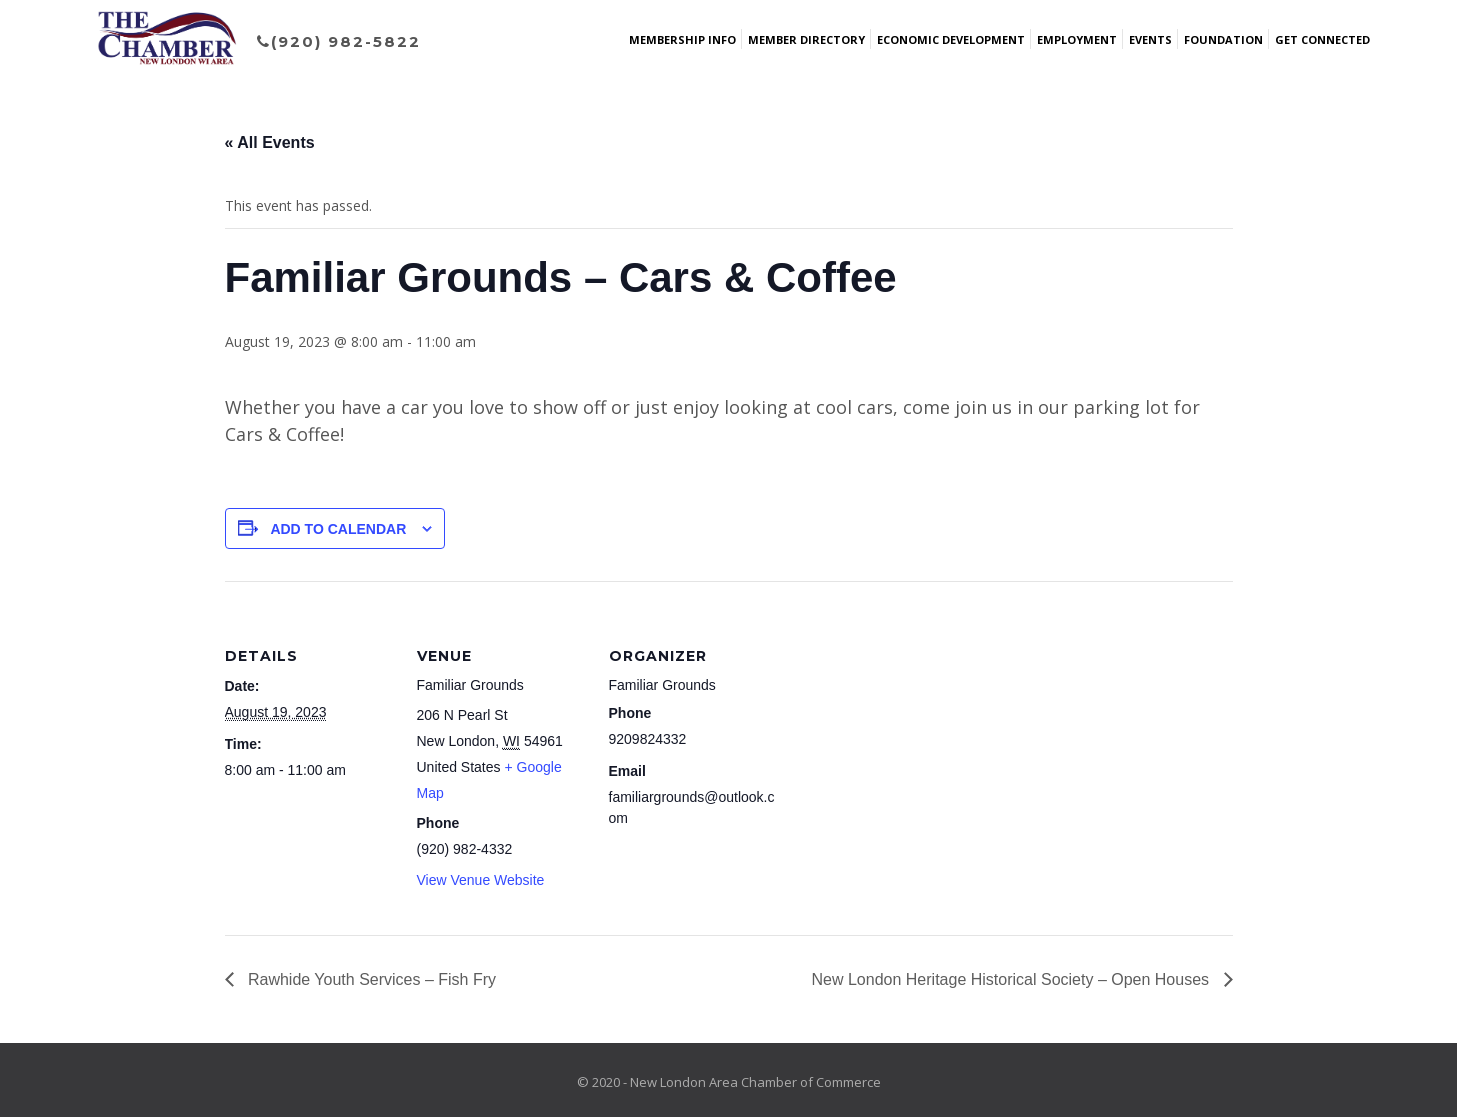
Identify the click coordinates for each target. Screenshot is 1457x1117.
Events (1150, 39)
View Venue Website (481, 880)
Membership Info (682, 39)
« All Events (270, 142)
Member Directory (806, 39)
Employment (1077, 39)
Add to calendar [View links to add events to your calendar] (338, 529)
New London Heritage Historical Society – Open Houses (1013, 979)
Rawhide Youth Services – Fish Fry (370, 979)
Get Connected (1322, 39)
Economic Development (951, 39)
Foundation (1223, 39)
